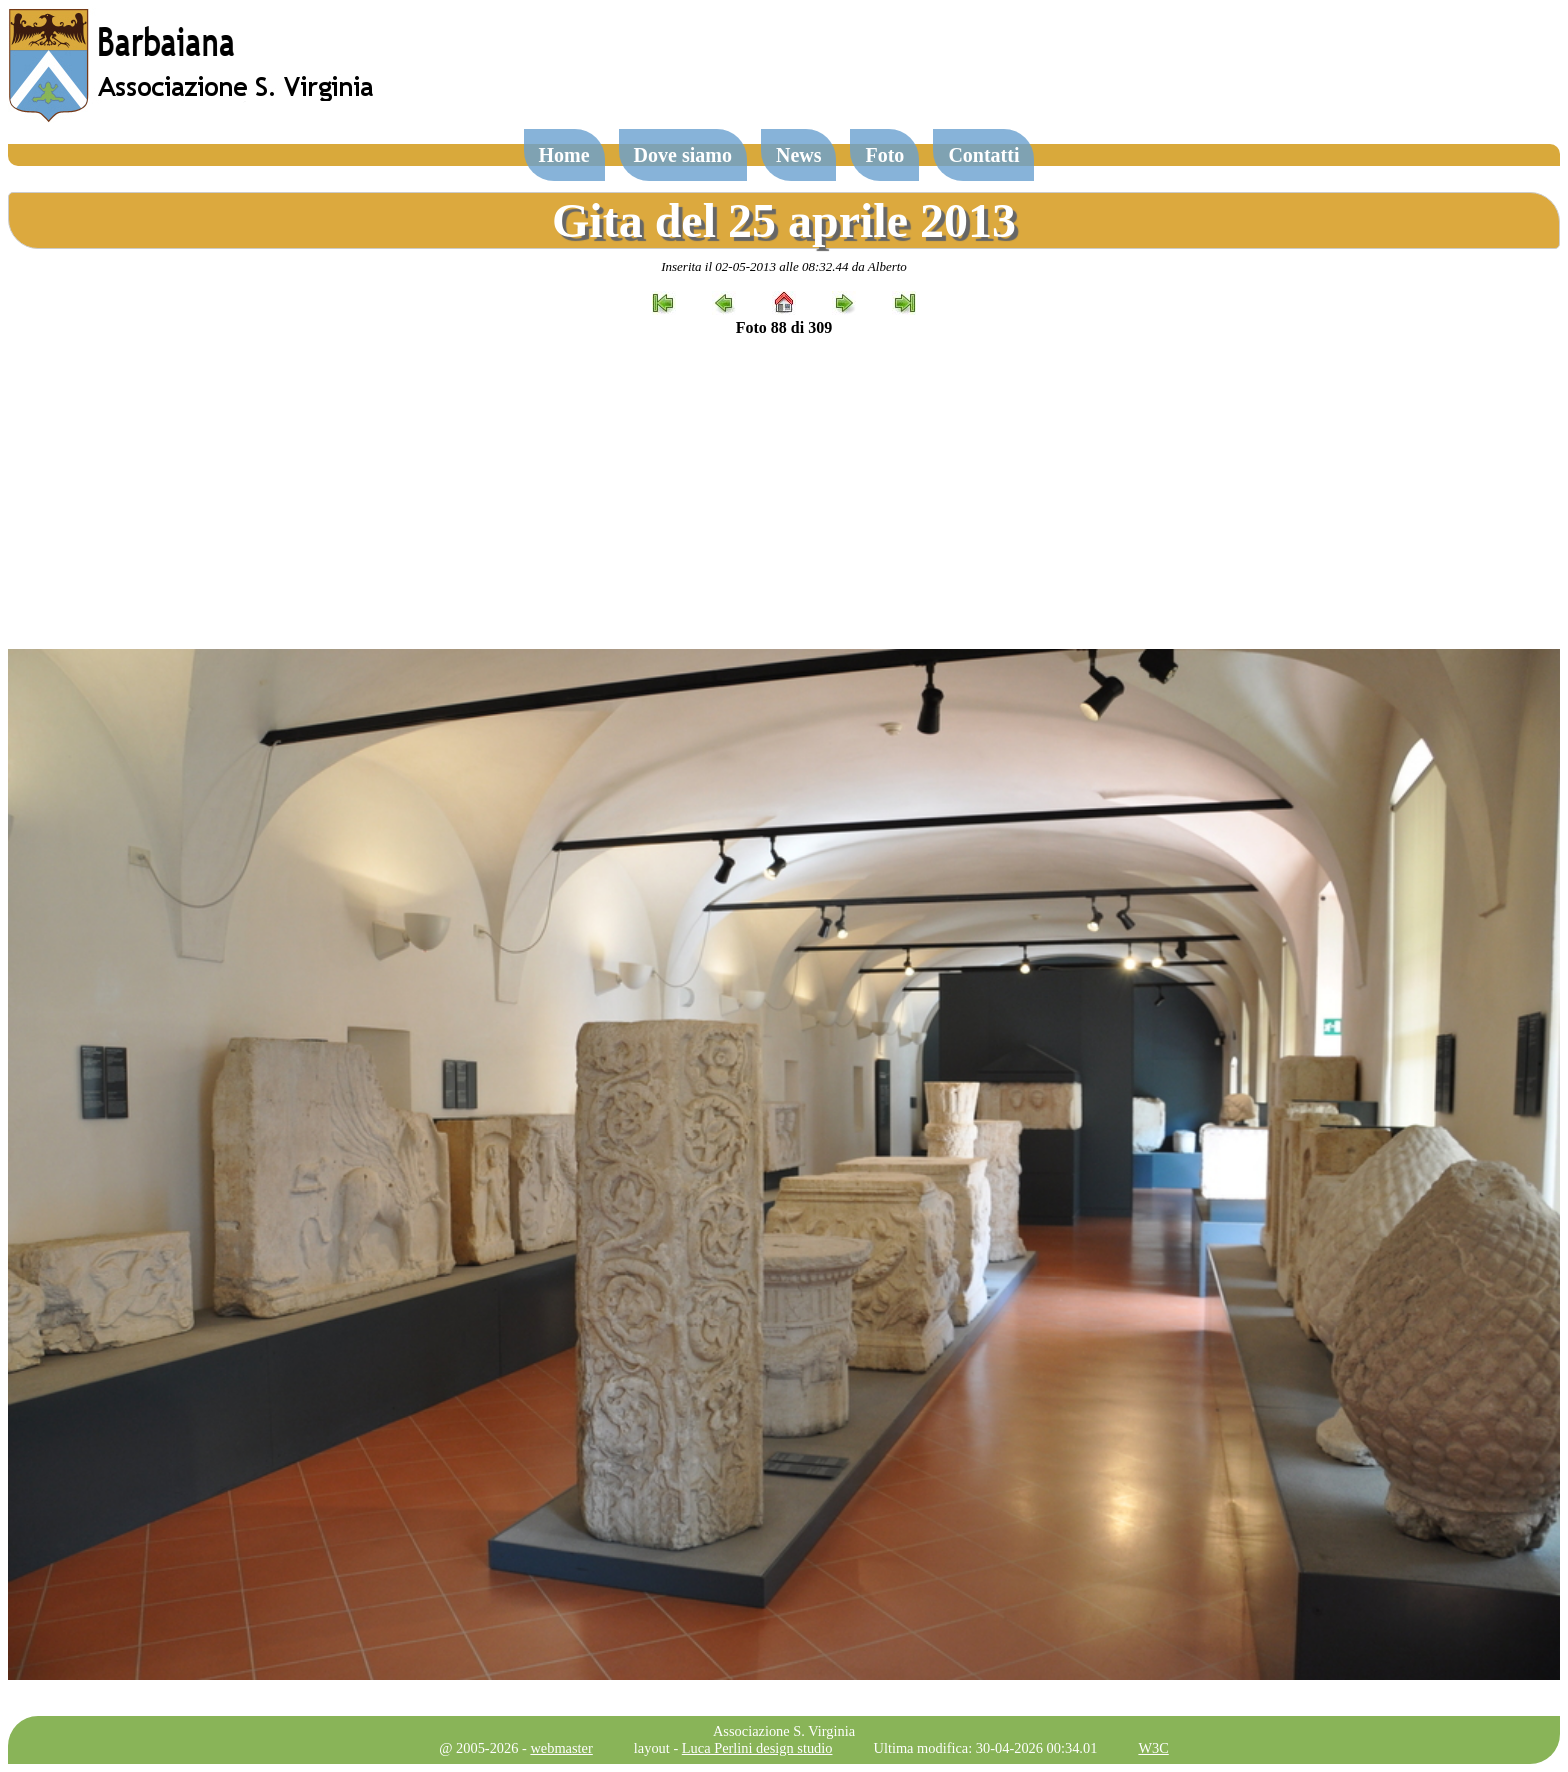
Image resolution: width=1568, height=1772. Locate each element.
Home (564, 155)
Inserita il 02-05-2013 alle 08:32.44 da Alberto (784, 266)
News (799, 155)
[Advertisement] (784, 493)
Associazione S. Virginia (784, 1731)
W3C (1153, 1748)
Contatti (983, 155)
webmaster (561, 1748)
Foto (884, 155)
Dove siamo (683, 155)
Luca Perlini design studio (757, 1748)
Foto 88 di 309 (784, 327)
